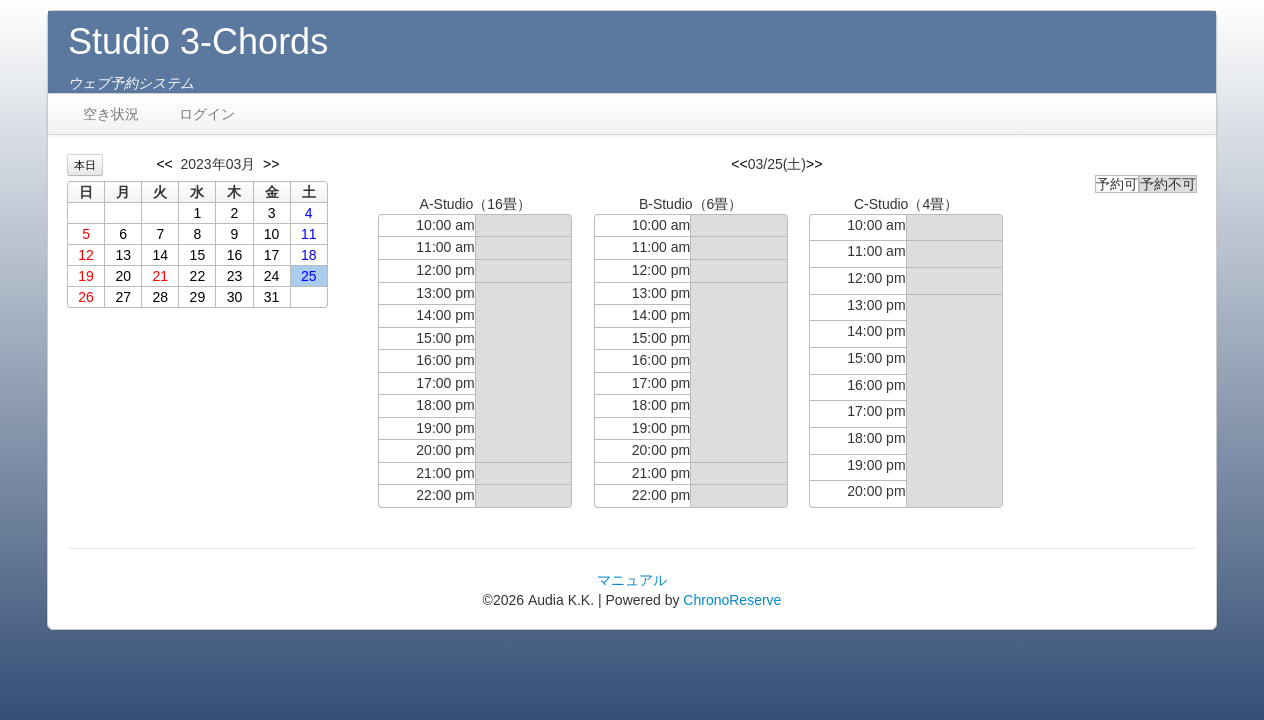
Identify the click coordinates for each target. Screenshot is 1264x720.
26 (86, 297)
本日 (85, 165)
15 (198, 255)
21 (160, 276)
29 (198, 297)
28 (160, 297)
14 (160, 255)
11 (309, 234)
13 (123, 255)
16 (235, 255)
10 (272, 234)
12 (86, 255)
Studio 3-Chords (198, 41)
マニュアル (632, 580)
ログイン (207, 114)
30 (235, 297)
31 (272, 297)
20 (123, 276)
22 (198, 276)
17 (272, 255)
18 (309, 255)
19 (86, 276)
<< (164, 164)
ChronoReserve (732, 600)
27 (123, 297)
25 (309, 276)
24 (272, 276)
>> (271, 164)
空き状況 (111, 114)
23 (235, 276)
